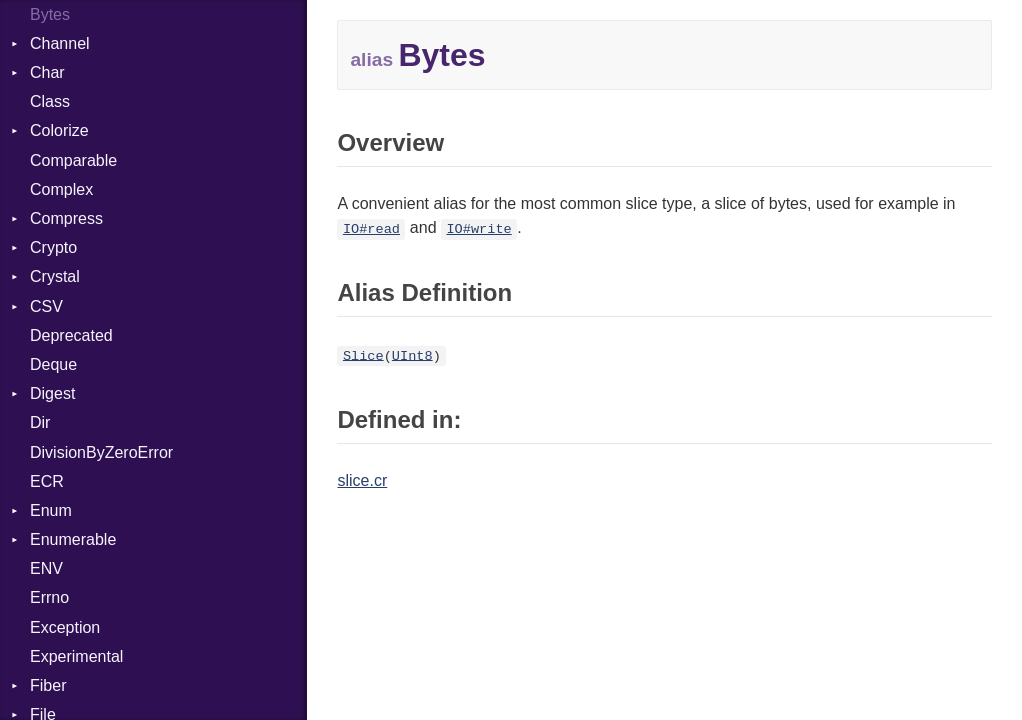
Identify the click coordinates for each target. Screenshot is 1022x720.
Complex (61, 189)
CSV (46, 306)
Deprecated (71, 335)
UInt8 (412, 355)
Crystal (55, 276)
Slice (363, 355)
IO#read (371, 229)
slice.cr (362, 480)
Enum (51, 510)
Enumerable (73, 539)
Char (47, 72)
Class (50, 101)
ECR (47, 481)
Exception (65, 627)
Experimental (76, 656)
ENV (46, 568)
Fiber (48, 685)
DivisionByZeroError (101, 452)
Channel (60, 43)
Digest (52, 393)
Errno (49, 597)
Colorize (59, 130)
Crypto (53, 247)
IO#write (478, 229)
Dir (40, 422)
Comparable (73, 160)
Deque (53, 364)
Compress (66, 218)
